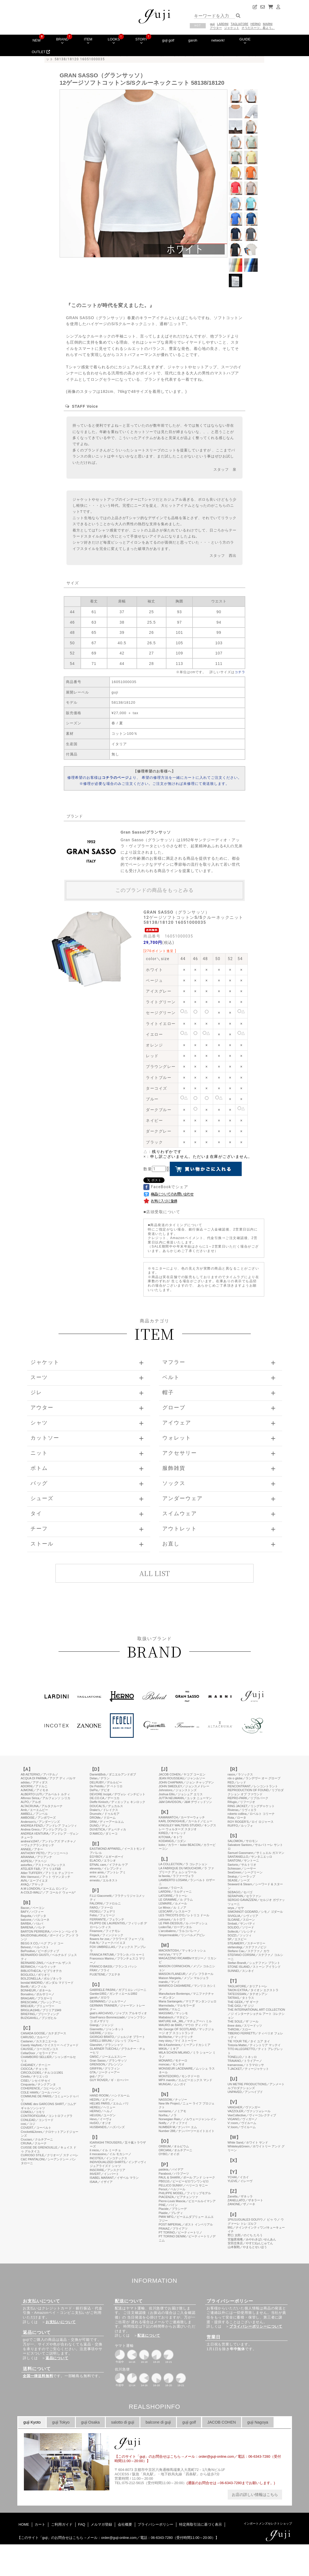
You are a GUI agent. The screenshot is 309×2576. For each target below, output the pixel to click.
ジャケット (231, 28)
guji (212, 24)
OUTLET (41, 52)
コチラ (240, 672)
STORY (141, 40)
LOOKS (114, 40)
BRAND (62, 40)
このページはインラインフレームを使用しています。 (154, 2115)
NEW (36, 40)
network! (217, 40)
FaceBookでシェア (165, 1187)
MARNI (267, 24)
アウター (216, 28)
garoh (192, 40)
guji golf (168, 40)
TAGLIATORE (239, 24)
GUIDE (244, 40)
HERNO (255, 24)
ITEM (88, 40)
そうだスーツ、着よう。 (258, 28)
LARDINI (223, 24)
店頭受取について (163, 1212)
